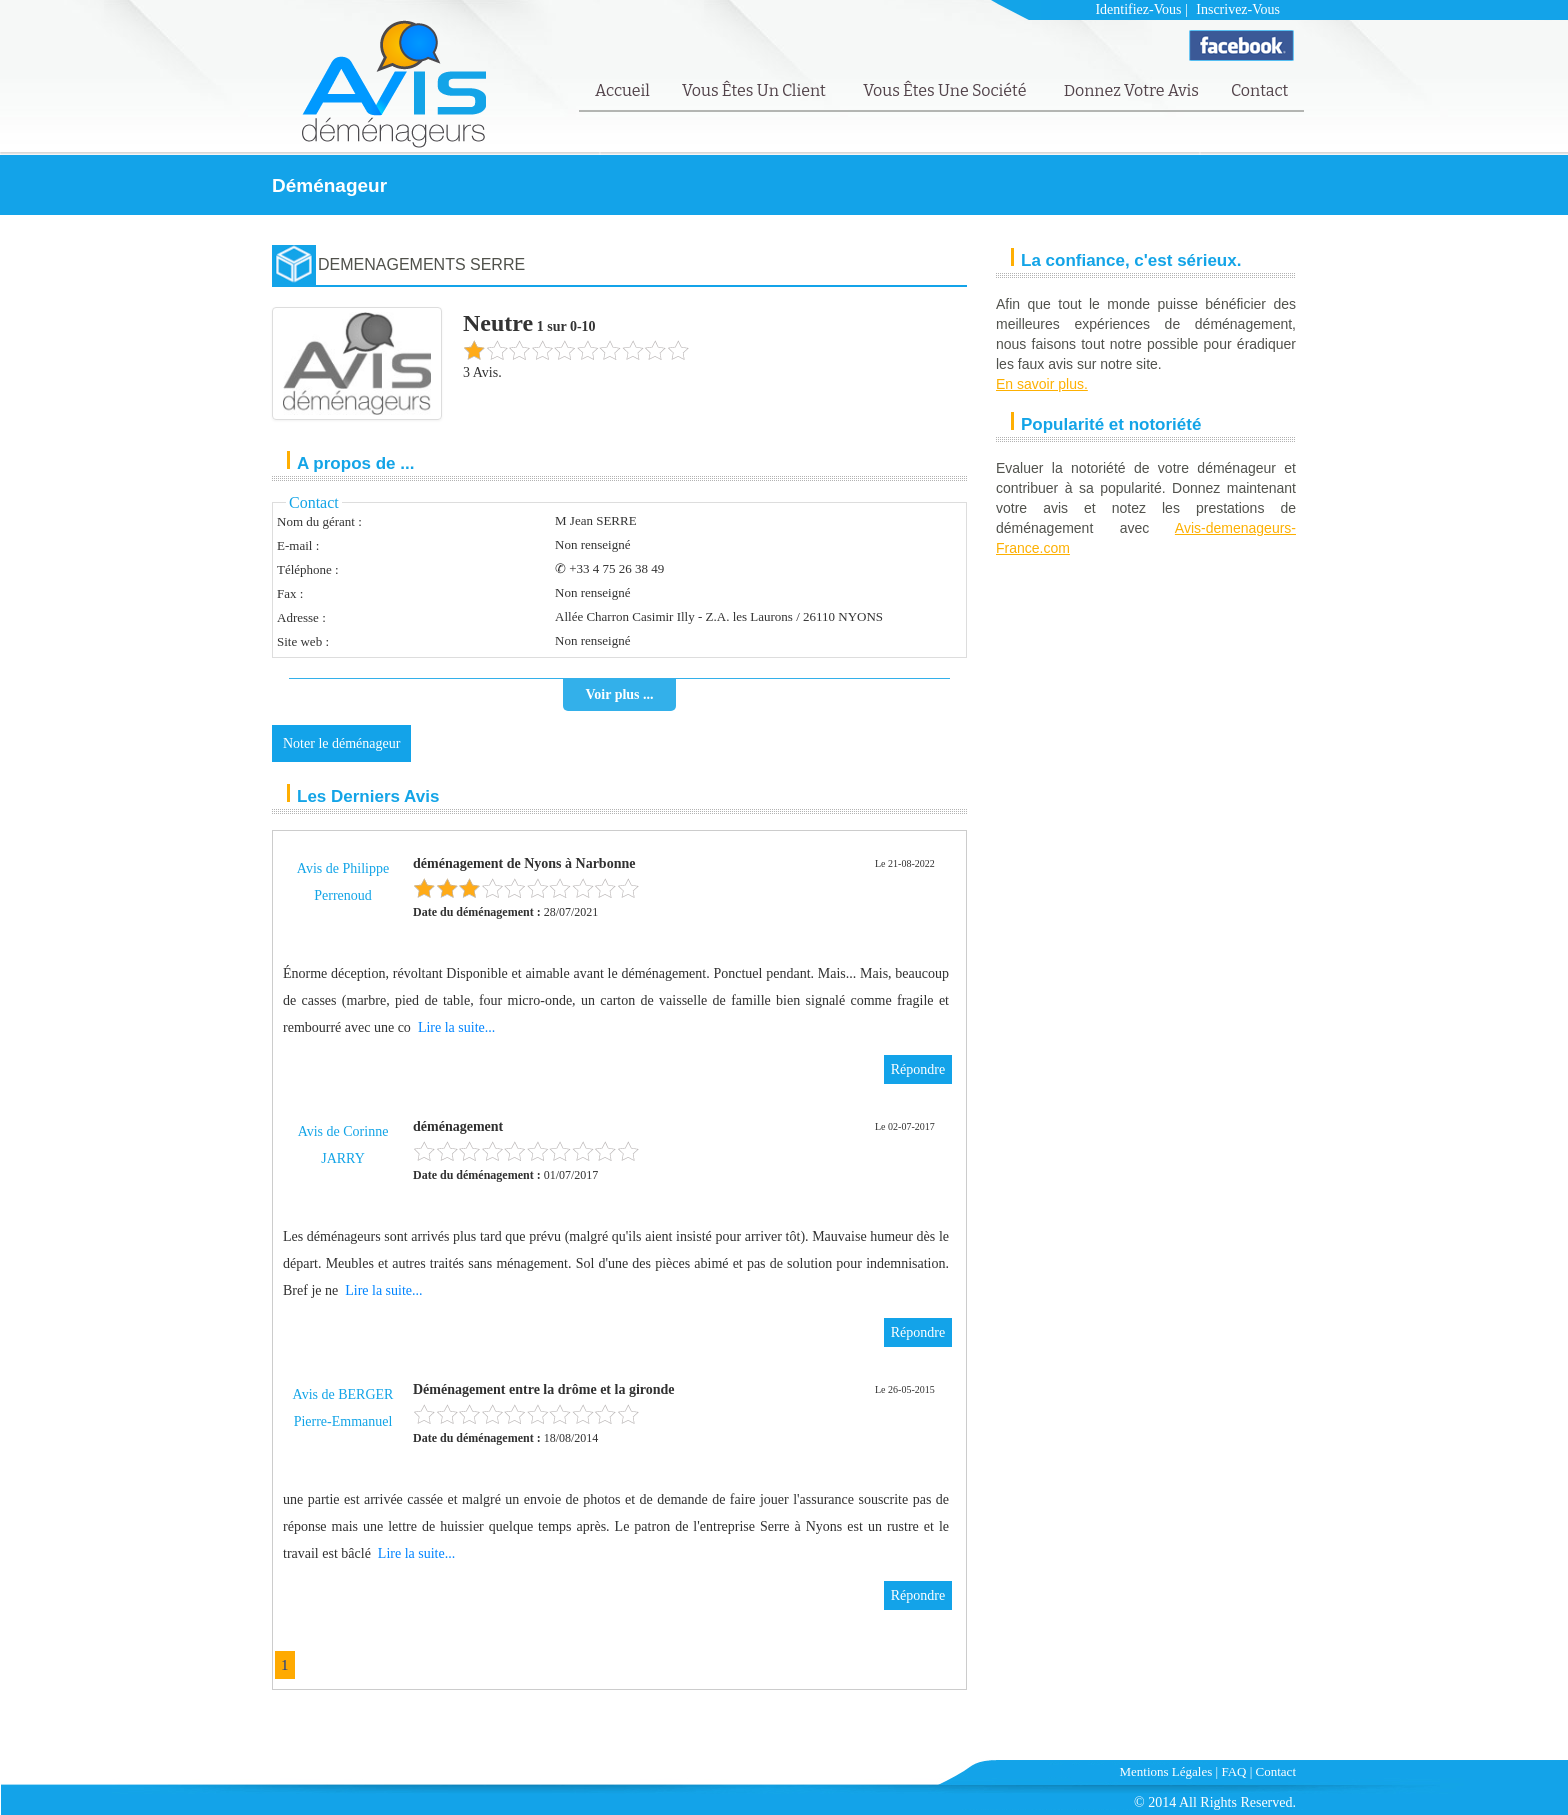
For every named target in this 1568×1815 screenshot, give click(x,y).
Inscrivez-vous (1238, 9)
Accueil (622, 90)
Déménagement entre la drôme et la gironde (544, 1389)
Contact (1259, 90)
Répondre (918, 1069)
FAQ (1233, 1771)
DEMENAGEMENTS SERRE (421, 264)
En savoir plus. (1042, 384)
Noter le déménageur (341, 743)
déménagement (458, 1126)
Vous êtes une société (946, 90)
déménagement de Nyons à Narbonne (524, 863)
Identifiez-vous (1138, 9)
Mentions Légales (1166, 1771)
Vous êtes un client (755, 90)
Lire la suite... (456, 1027)
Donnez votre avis (1131, 90)
